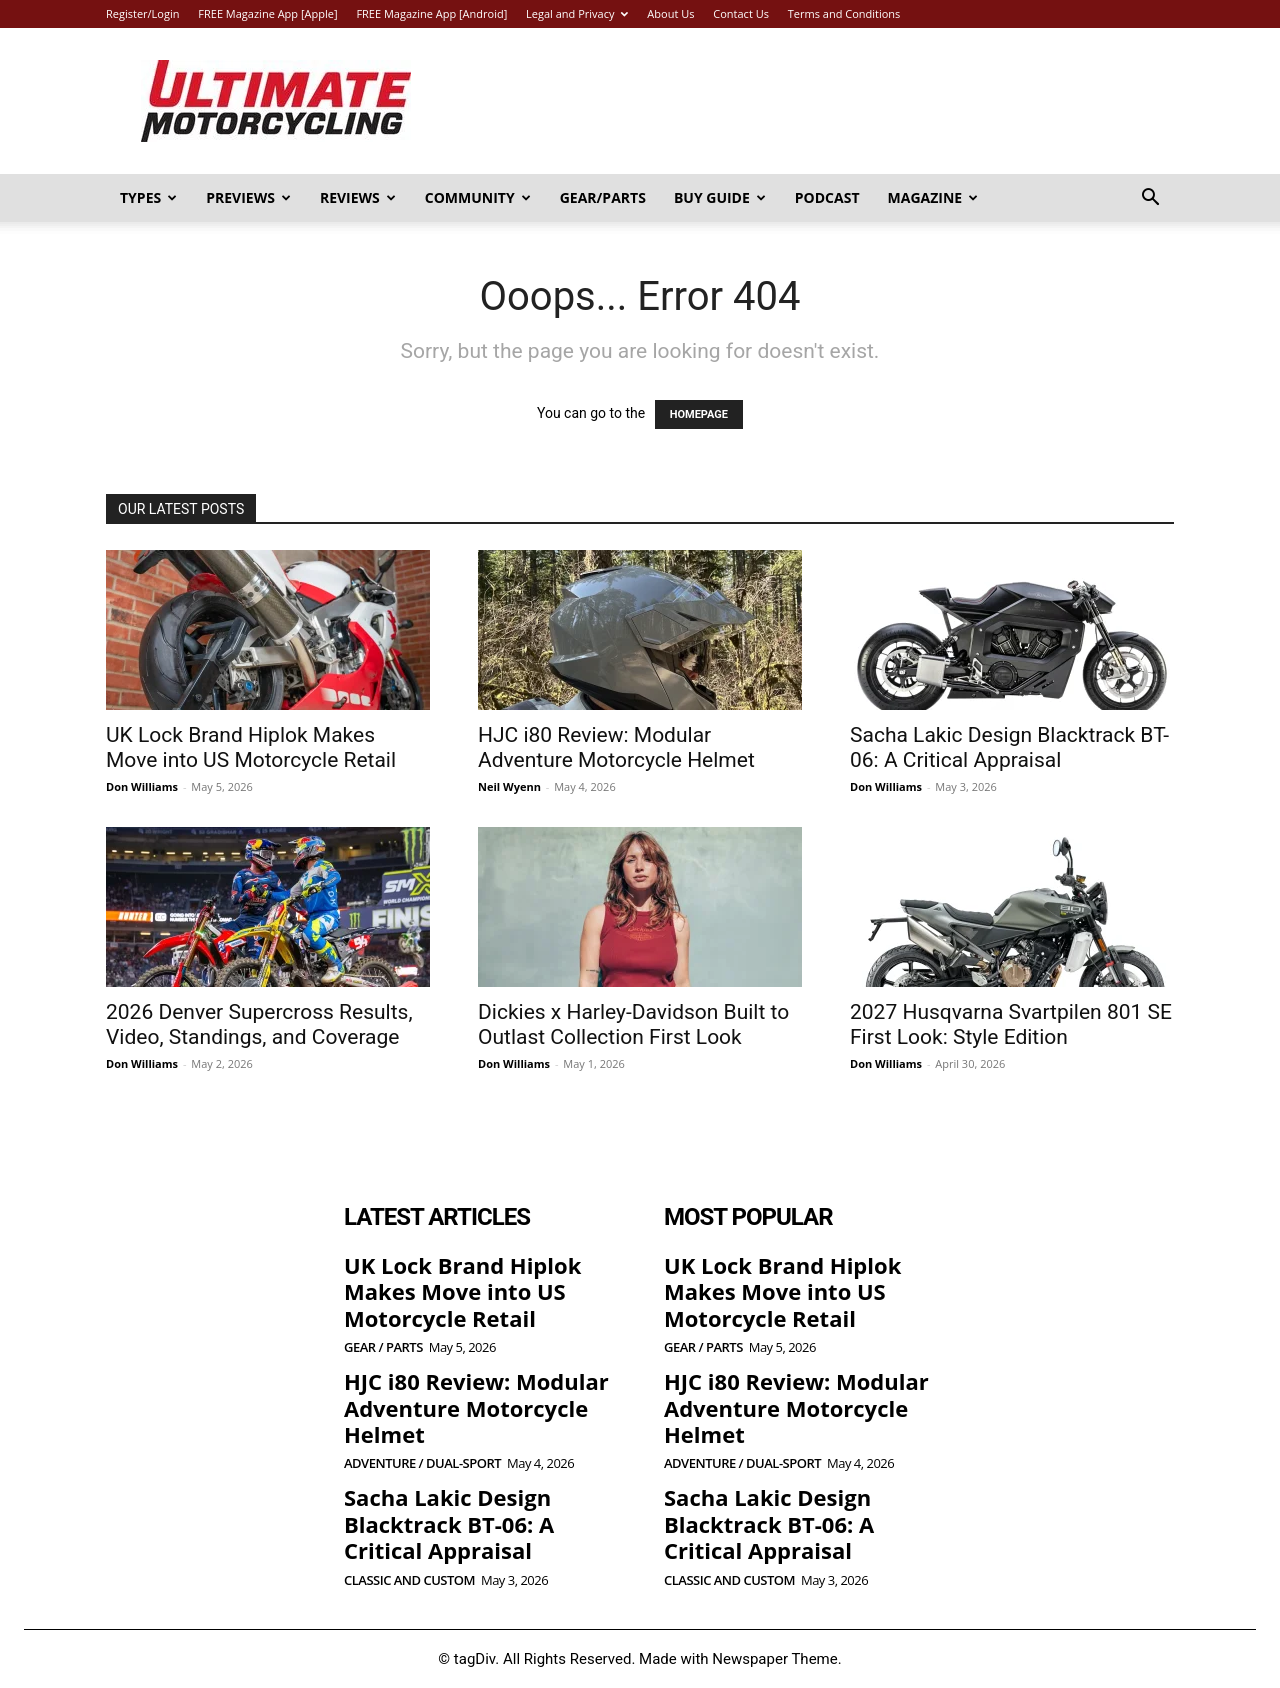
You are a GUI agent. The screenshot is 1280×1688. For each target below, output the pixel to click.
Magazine (933, 197)
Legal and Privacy (577, 13)
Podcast (827, 197)
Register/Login (142, 13)
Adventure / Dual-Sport (422, 1463)
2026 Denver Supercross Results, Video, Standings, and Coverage (259, 1024)
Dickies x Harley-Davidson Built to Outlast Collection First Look (633, 1024)
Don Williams (142, 786)
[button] (1150, 199)
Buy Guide (720, 197)
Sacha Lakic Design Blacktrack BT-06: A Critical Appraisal (1009, 747)
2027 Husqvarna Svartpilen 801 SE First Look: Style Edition (1011, 1024)
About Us (670, 13)
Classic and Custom (409, 1580)
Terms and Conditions (844, 13)
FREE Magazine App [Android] (431, 13)
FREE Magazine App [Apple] (267, 13)
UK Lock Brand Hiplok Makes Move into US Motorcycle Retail (251, 747)
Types (148, 197)
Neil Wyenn (509, 786)
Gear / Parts (383, 1347)
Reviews (358, 197)
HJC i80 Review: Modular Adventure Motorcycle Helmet (616, 747)
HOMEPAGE (699, 414)
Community (478, 197)
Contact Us (741, 13)
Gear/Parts (603, 197)
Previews (248, 197)
